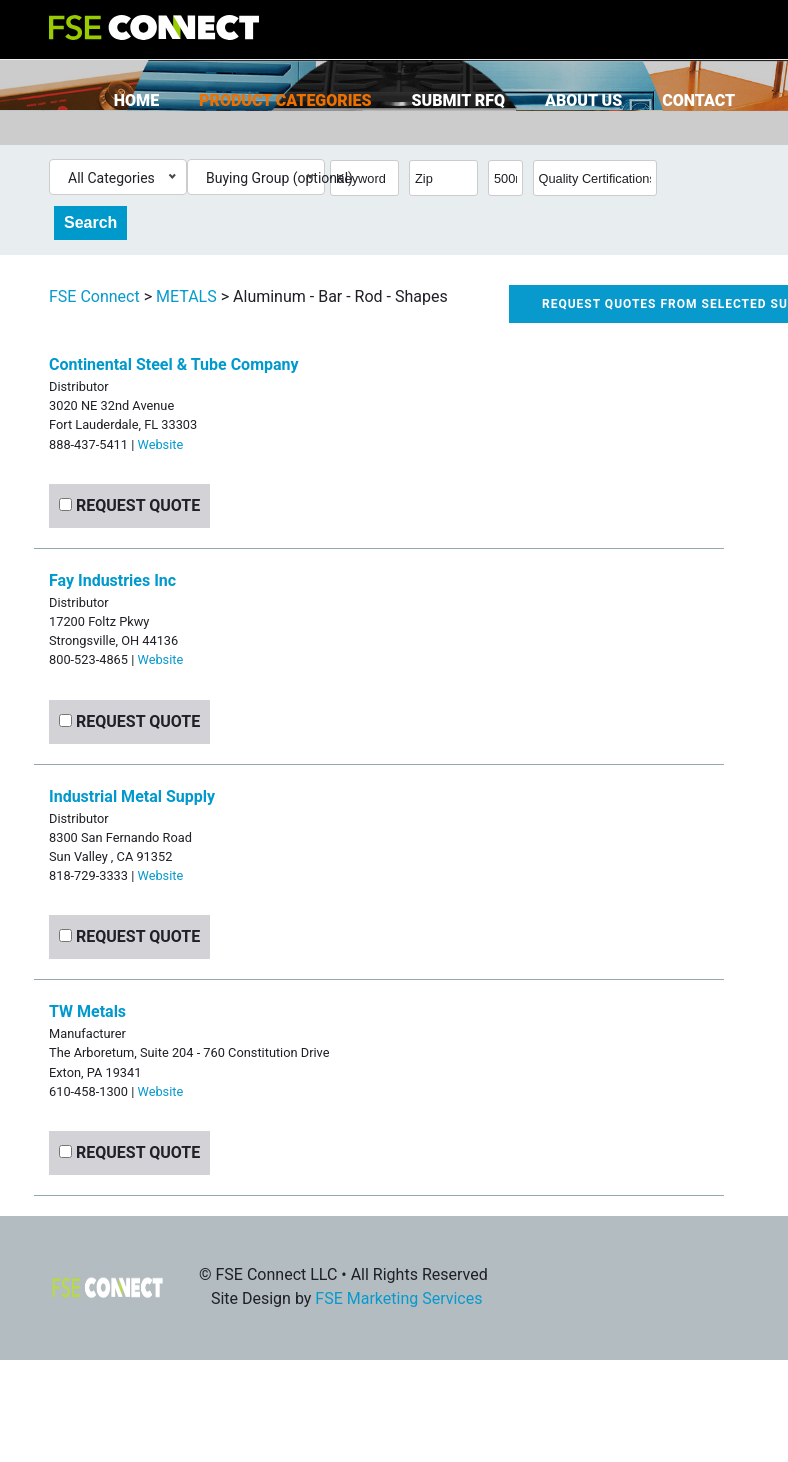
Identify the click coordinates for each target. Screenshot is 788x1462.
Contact (698, 100)
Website (160, 444)
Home (136, 100)
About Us (583, 100)
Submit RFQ (458, 100)
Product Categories (285, 100)
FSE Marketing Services (398, 1298)
